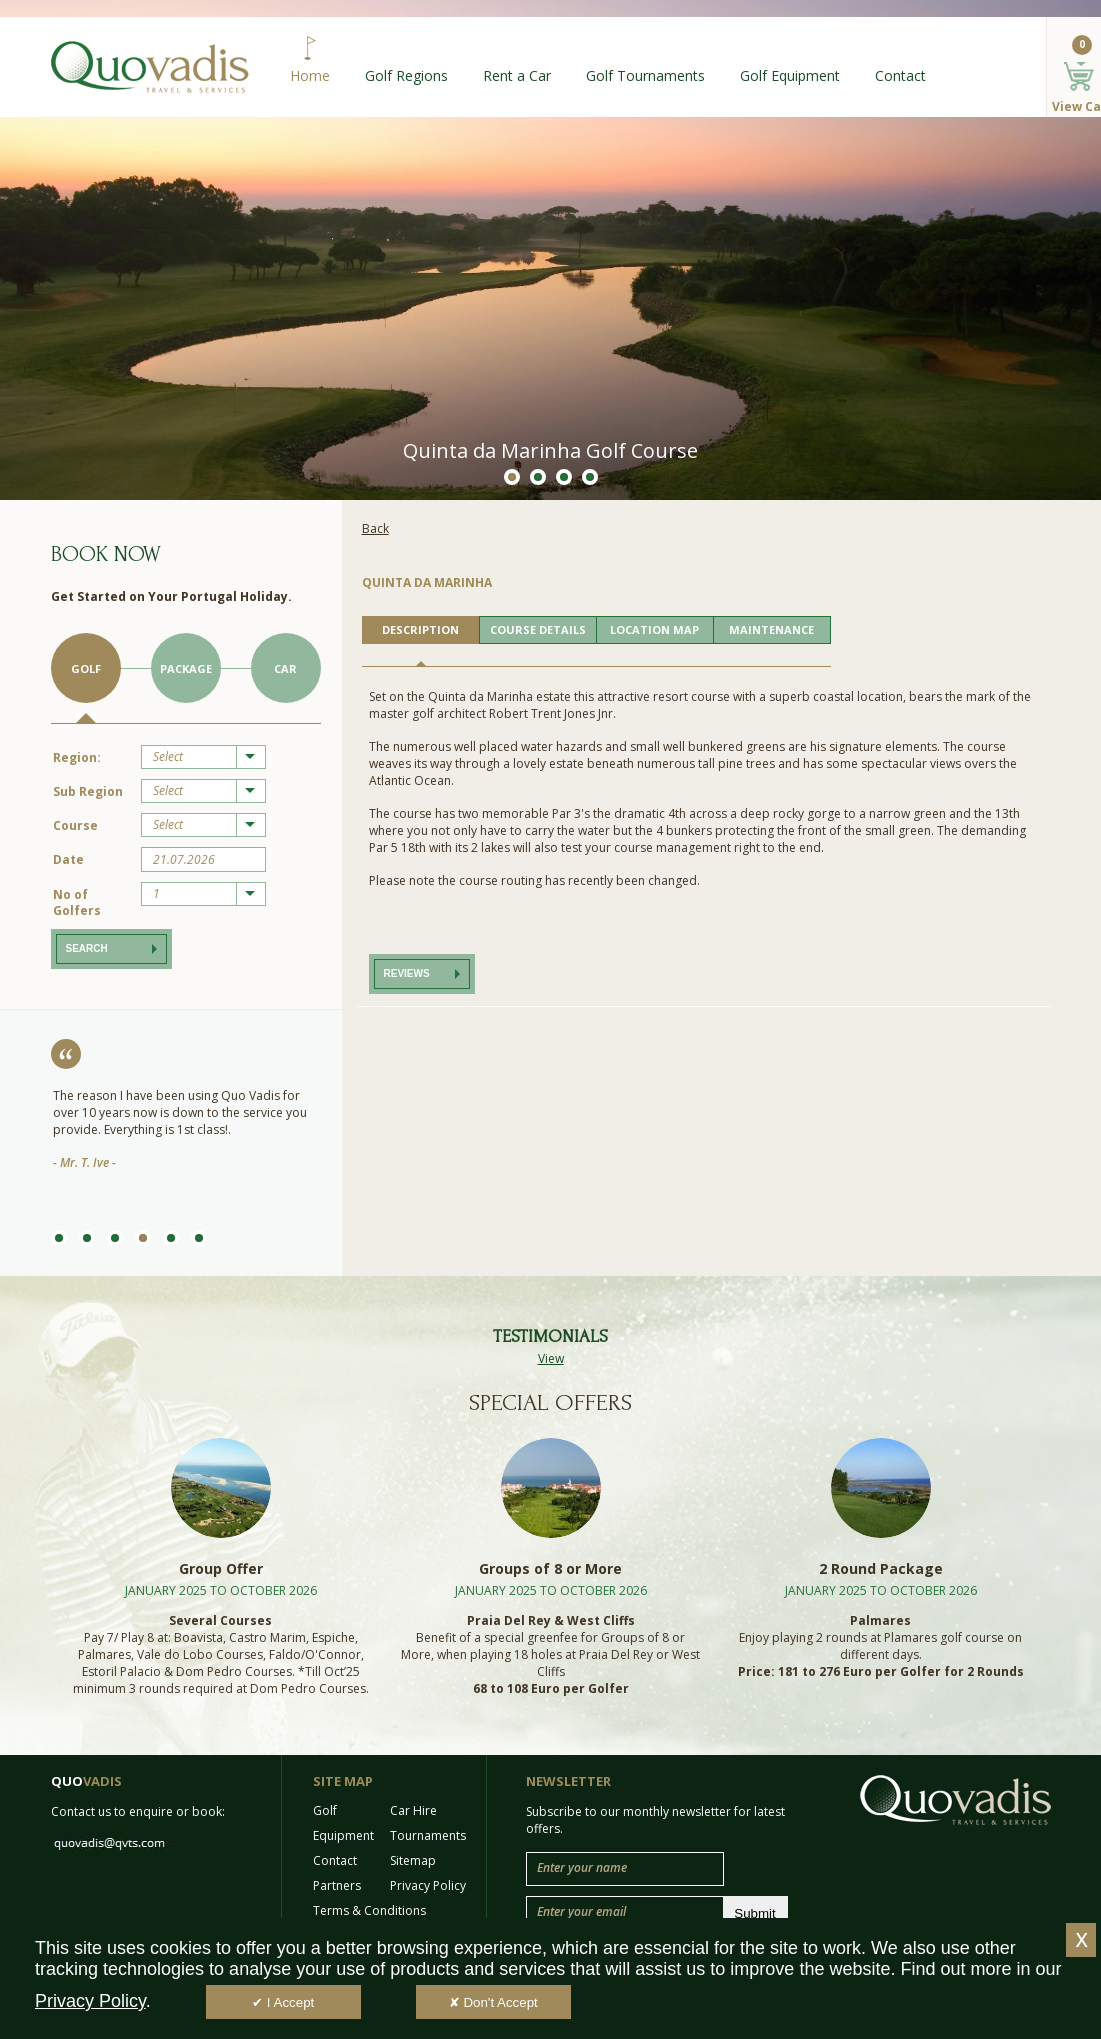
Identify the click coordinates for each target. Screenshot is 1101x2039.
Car (285, 668)
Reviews (407, 973)
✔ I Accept (283, 2002)
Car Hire (413, 1810)
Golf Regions (406, 75)
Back (375, 528)
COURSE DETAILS (538, 629)
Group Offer (221, 1568)
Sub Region (88, 791)
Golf (86, 668)
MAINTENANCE (771, 629)
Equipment (343, 1835)
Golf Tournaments (645, 75)
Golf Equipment (790, 75)
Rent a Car (517, 75)
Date (68, 859)
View (551, 1358)
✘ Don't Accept (493, 2002)
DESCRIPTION (420, 629)
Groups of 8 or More (550, 1568)
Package (186, 668)
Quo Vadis (150, 67)
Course (75, 825)
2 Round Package (881, 1568)
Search (87, 948)
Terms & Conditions (369, 1910)
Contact (900, 75)
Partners (337, 1885)
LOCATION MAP (654, 629)
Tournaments (428, 1835)
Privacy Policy (428, 1885)
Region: (77, 757)
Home (310, 75)
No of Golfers (77, 902)
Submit (754, 1913)
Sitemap (413, 1860)
